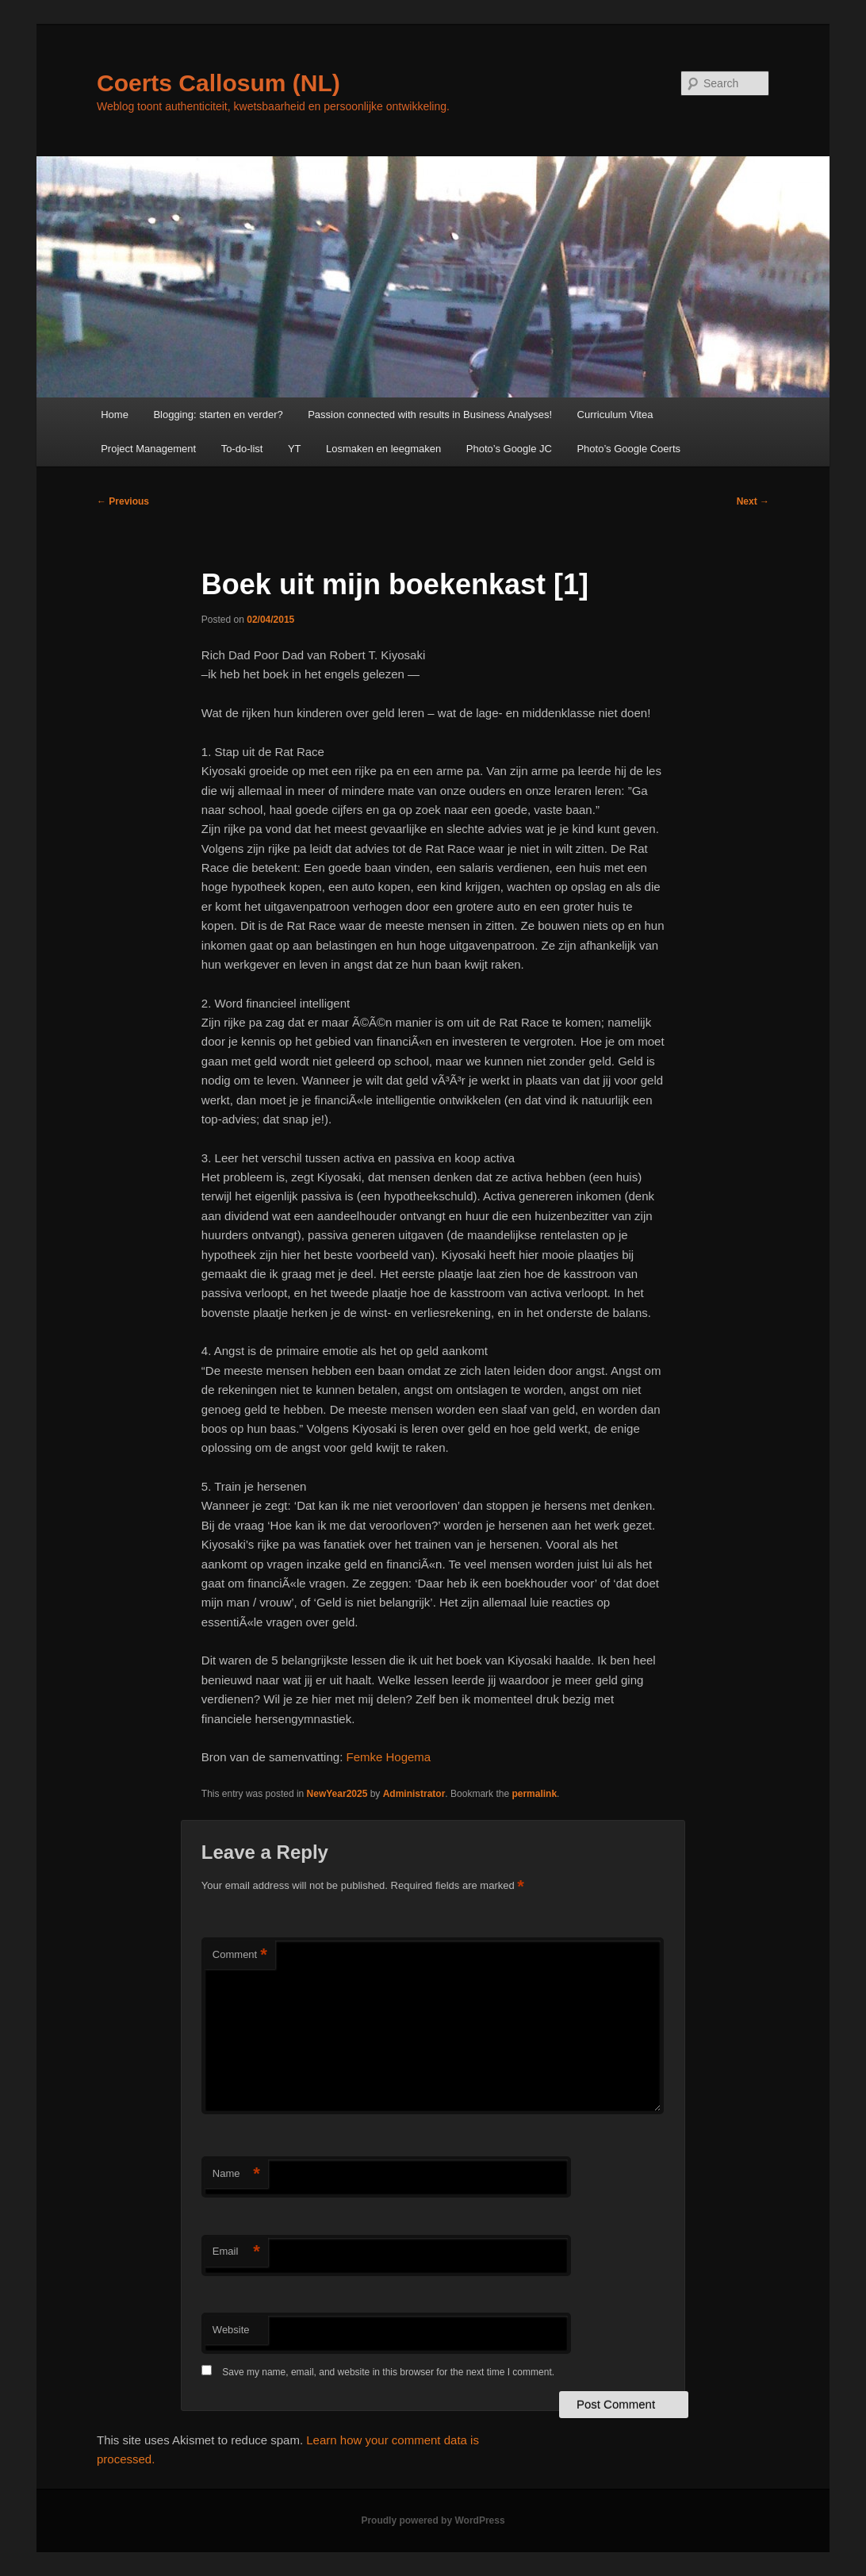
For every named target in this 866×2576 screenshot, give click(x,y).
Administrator (414, 1793)
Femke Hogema (388, 1757)
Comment (240, 1955)
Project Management (148, 449)
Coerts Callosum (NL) (218, 83)
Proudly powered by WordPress (432, 2520)
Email (236, 2251)
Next (753, 501)
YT (294, 449)
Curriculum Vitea (615, 414)
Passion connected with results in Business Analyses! (430, 414)
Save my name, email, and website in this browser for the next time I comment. (388, 2372)
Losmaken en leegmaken (383, 449)
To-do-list (242, 449)
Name (236, 2174)
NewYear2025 (337, 1793)
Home (114, 414)
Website (231, 2330)
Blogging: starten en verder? (217, 414)
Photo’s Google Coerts (628, 449)
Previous (123, 501)
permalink (534, 1793)
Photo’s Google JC (509, 449)
